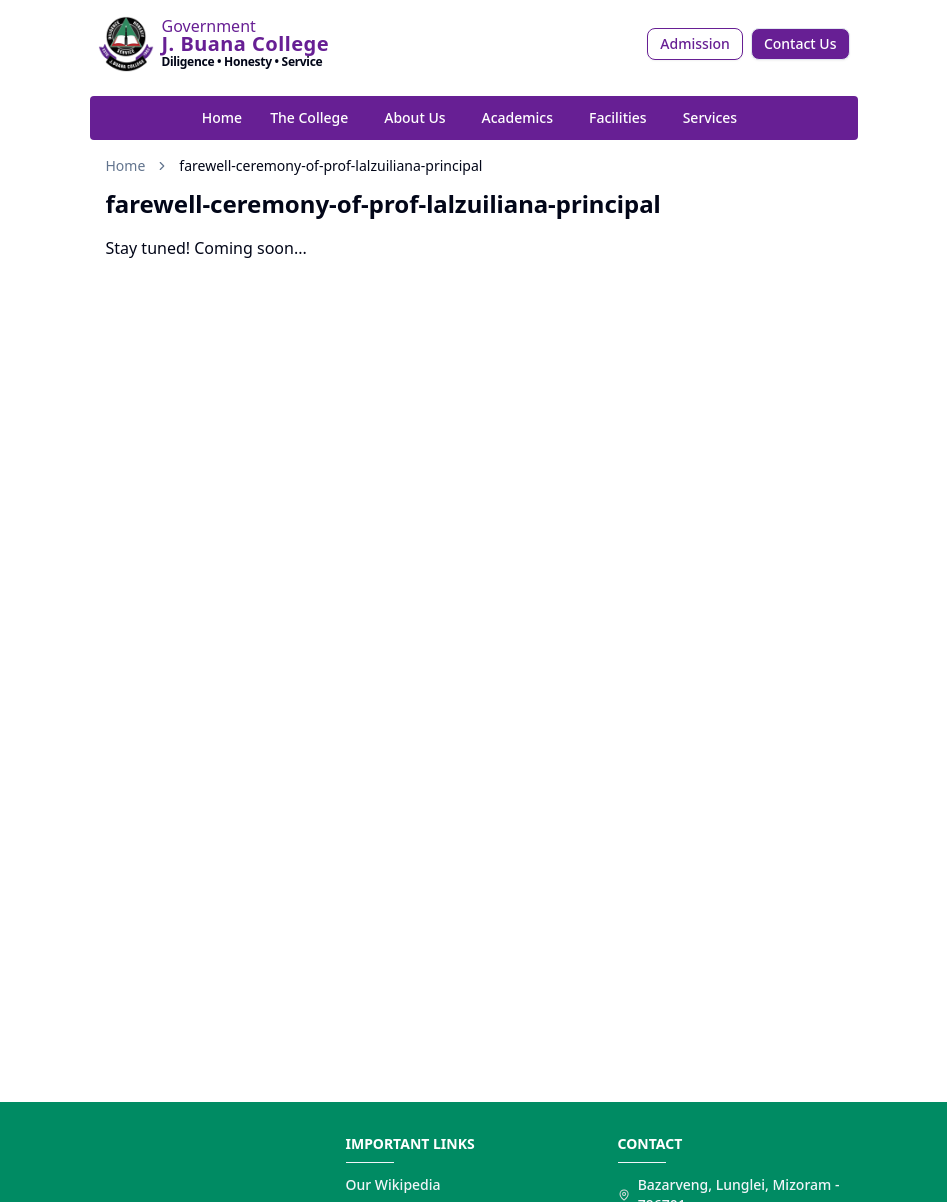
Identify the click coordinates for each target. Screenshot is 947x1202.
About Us (414, 117)
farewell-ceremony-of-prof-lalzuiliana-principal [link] (330, 165)
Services (710, 117)
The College (309, 117)
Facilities (618, 117)
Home (222, 117)
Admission (695, 43)
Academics (517, 117)
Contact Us (800, 43)
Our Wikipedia (393, 1184)
